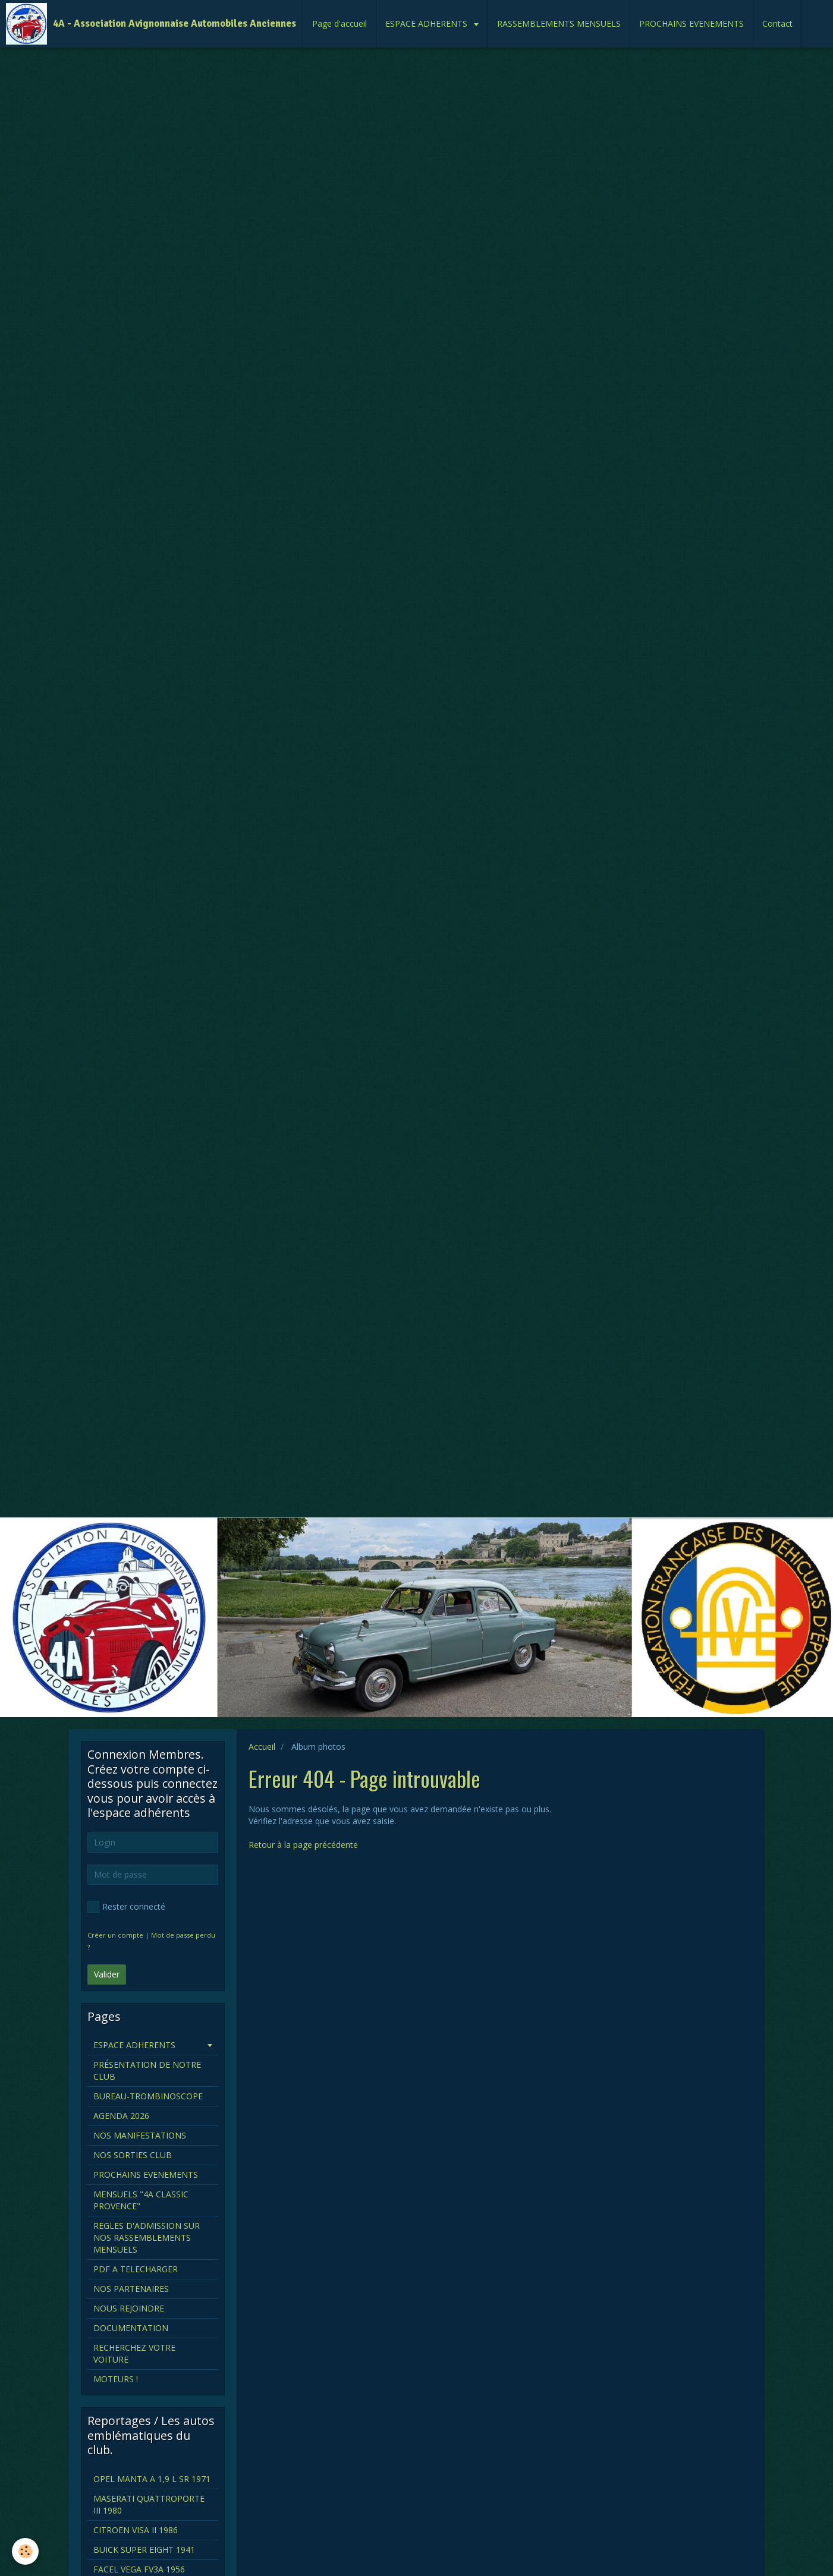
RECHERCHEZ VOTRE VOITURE (134, 2353)
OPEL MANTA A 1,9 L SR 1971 (151, 2478)
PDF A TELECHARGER (135, 2269)
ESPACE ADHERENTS (427, 23)
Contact (777, 23)
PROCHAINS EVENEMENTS (691, 23)
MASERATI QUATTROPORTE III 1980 (149, 2504)
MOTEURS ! (115, 2379)
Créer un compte (115, 1935)
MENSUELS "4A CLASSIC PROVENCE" (140, 2200)
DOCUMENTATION (130, 2327)
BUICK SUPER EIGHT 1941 (144, 2549)
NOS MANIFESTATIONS (139, 2135)
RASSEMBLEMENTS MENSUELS (559, 23)
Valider (107, 1974)
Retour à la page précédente (303, 1844)
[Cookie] (25, 2551)
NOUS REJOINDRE (128, 2308)
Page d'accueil (339, 23)
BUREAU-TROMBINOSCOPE (148, 2096)
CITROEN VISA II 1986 (135, 2530)
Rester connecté (126, 1907)
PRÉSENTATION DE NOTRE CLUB (147, 2070)
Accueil (262, 1746)
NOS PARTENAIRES (131, 2288)
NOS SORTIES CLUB (132, 2155)
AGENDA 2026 (121, 2115)
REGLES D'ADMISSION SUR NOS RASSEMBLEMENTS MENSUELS (146, 2237)
